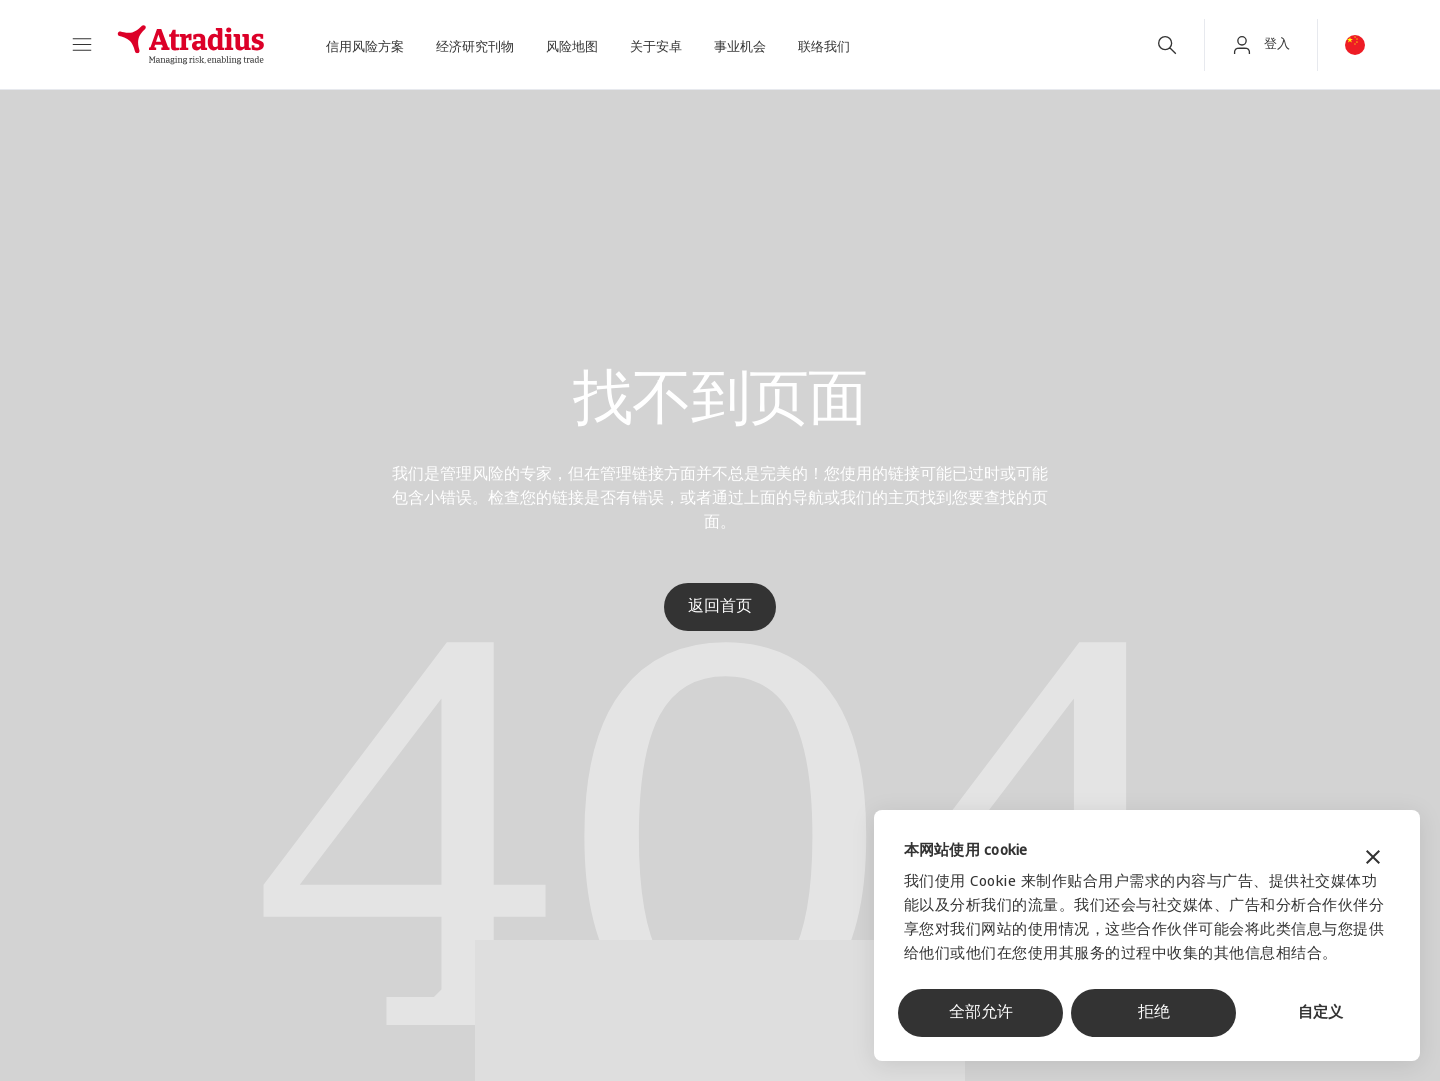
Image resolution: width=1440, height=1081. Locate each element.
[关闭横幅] (1373, 859)
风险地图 (572, 47)
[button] (82, 45)
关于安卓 (656, 47)
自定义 (1320, 1013)
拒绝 (1154, 1013)
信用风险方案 (365, 47)
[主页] (191, 45)
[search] (1167, 45)
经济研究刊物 (475, 47)
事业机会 (740, 47)
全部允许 (981, 1013)
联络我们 (824, 47)
